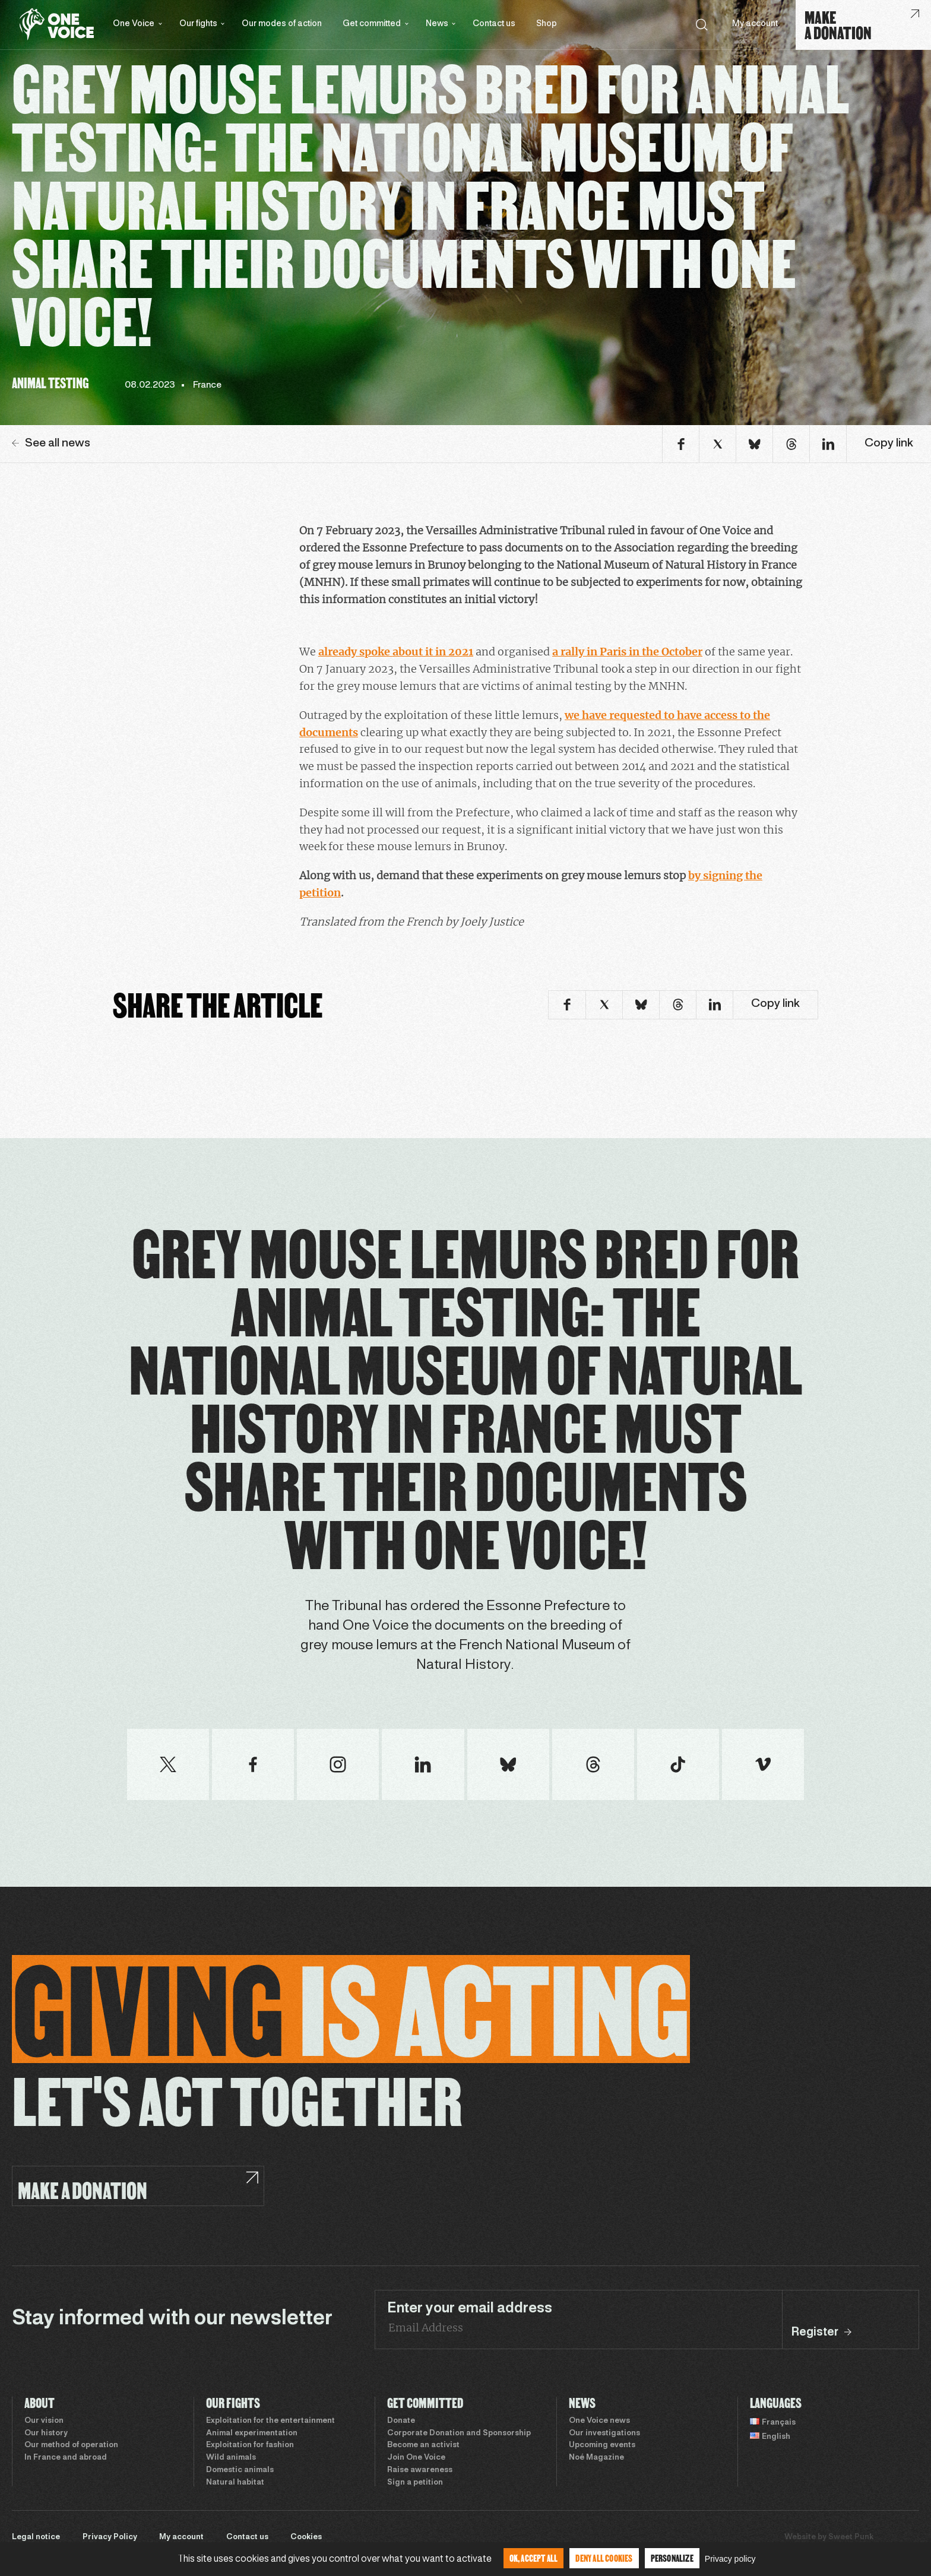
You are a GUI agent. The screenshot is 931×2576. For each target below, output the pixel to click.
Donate (401, 2421)
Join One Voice (416, 2457)
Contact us (494, 24)
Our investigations (604, 2433)
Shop (546, 24)
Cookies (306, 2537)
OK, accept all (533, 2558)
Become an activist (423, 2445)
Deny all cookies (603, 2558)
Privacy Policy (110, 2537)
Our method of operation (71, 2445)
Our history (46, 2433)
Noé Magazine (596, 2457)
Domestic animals (240, 2470)
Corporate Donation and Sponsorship (459, 2433)
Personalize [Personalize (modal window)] (672, 2558)
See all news (51, 443)
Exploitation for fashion (250, 2445)
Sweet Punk (850, 2537)
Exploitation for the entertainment (270, 2421)
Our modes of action (282, 24)
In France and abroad (65, 2457)
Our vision (44, 2421)
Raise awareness (419, 2470)
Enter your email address (469, 2308)
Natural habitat (235, 2482)
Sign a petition (415, 2482)
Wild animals (231, 2457)
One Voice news (599, 2421)
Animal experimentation (251, 2433)
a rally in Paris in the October (627, 651)
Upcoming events (602, 2445)
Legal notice (36, 2537)
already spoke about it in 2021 (395, 651)
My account (755, 24)
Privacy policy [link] (730, 2559)
